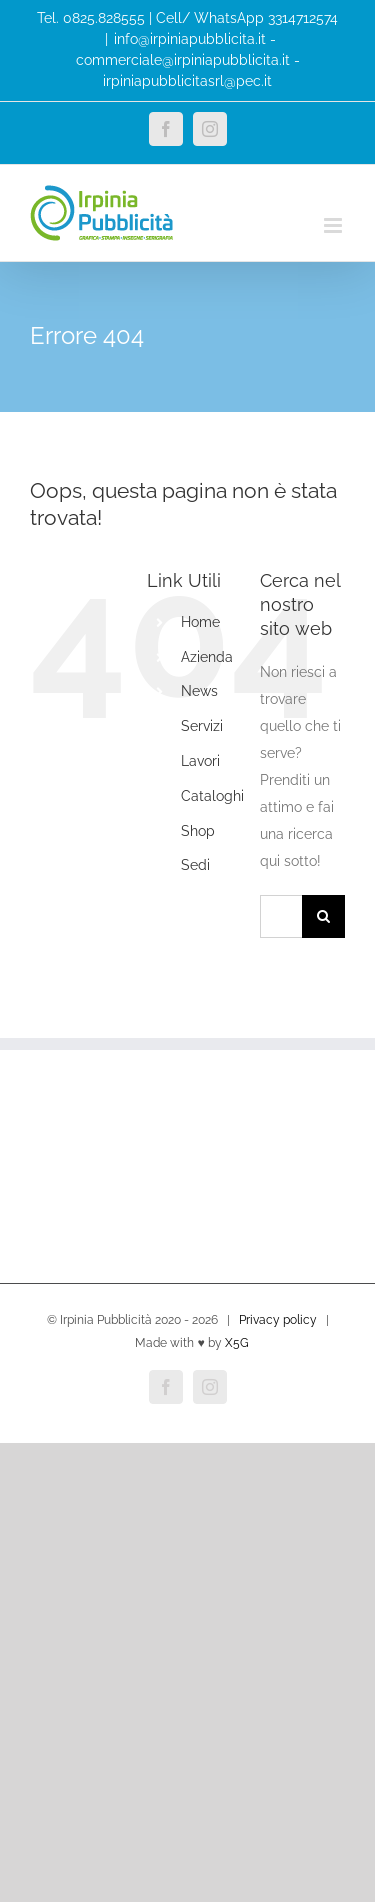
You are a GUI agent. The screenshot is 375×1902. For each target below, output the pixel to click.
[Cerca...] (281, 916)
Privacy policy (278, 1320)
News (199, 691)
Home (200, 622)
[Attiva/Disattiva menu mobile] (334, 225)
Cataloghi (212, 796)
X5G (237, 1343)
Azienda (207, 657)
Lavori (200, 761)
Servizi (202, 726)
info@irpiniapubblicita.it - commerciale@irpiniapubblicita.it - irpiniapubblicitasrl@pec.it (188, 60)
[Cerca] (323, 916)
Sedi (195, 865)
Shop (198, 831)
